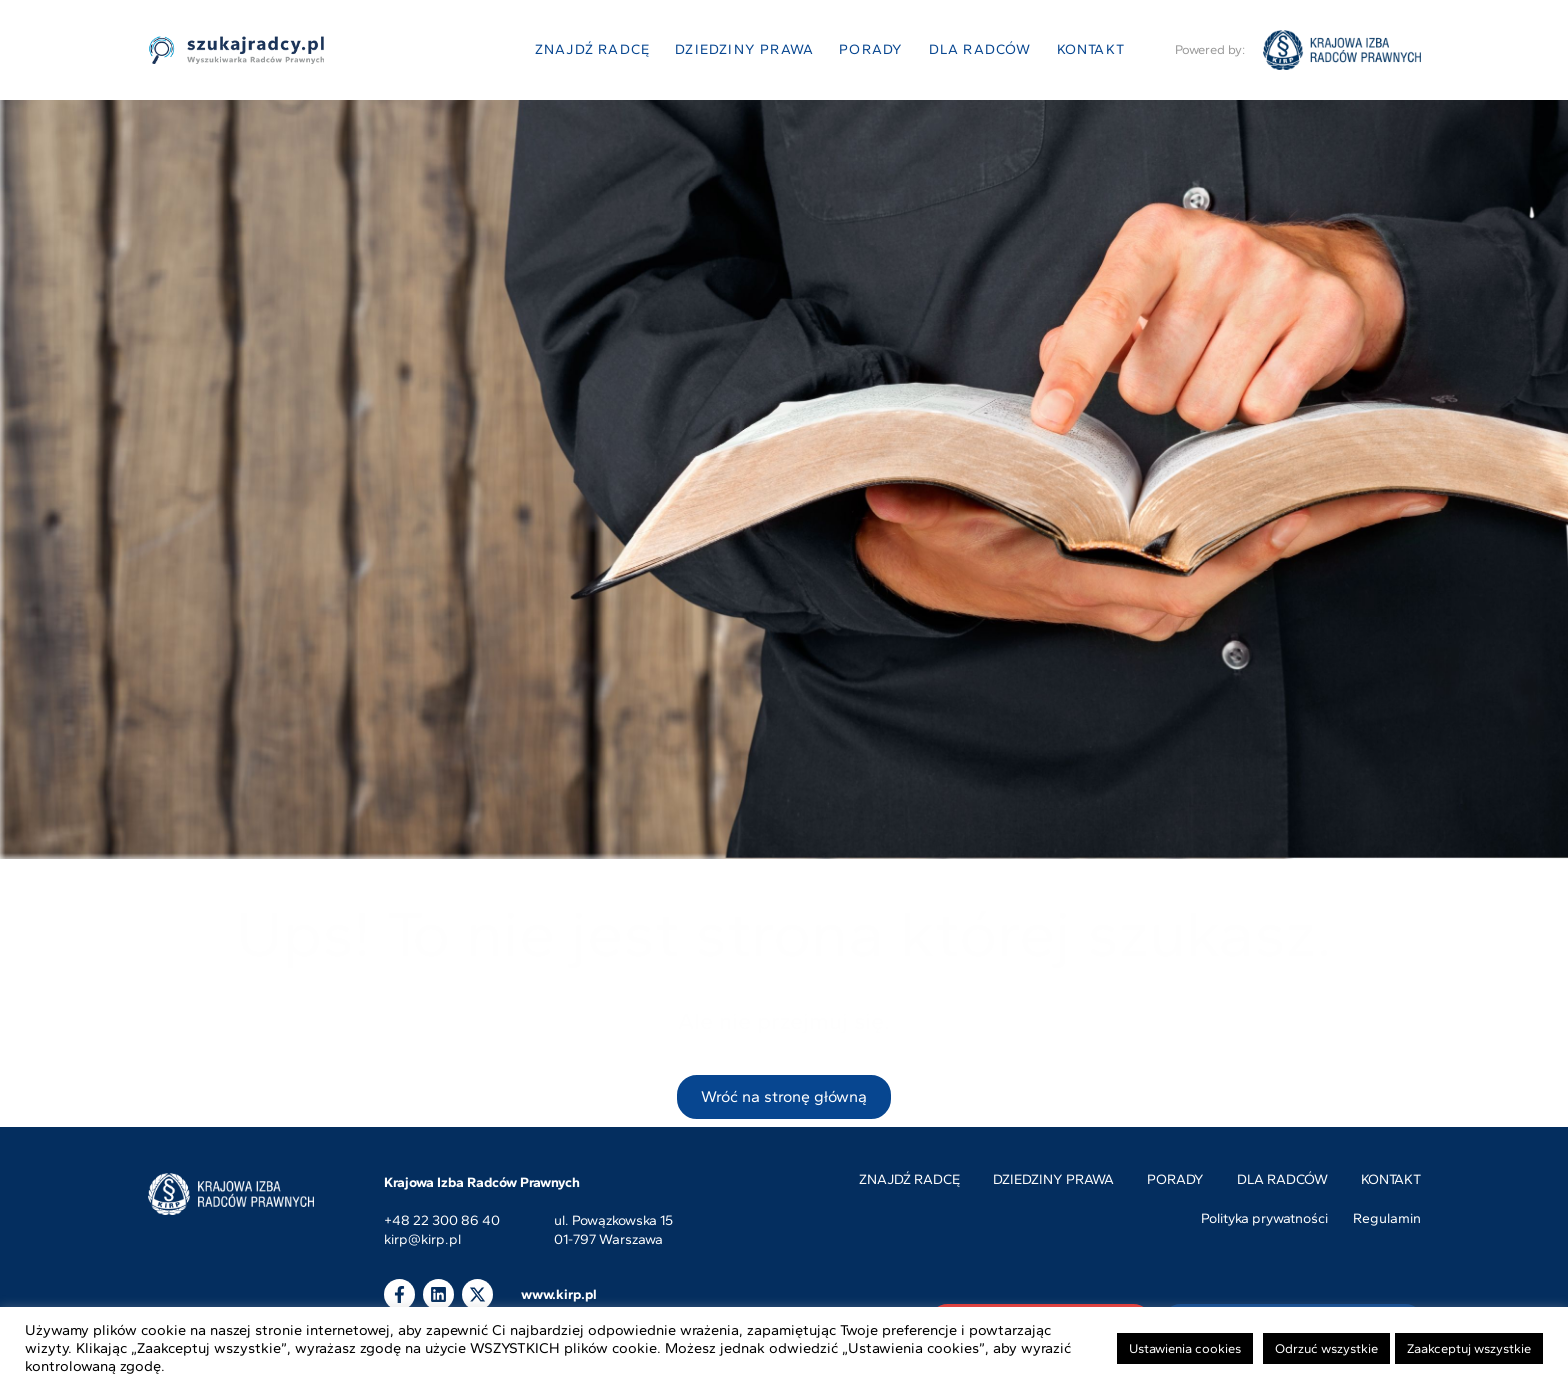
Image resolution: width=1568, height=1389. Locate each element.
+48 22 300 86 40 (442, 1221)
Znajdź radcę (592, 49)
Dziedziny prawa (744, 49)
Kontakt (1091, 49)
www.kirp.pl (559, 1294)
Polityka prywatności (1264, 1218)
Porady (871, 49)
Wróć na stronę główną (784, 1096)
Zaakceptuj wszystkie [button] (1469, 1348)
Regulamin (1387, 1218)
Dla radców (980, 49)
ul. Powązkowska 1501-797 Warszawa (613, 1230)
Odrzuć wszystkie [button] (1326, 1348)
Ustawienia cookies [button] (1185, 1348)
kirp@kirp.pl (422, 1240)
